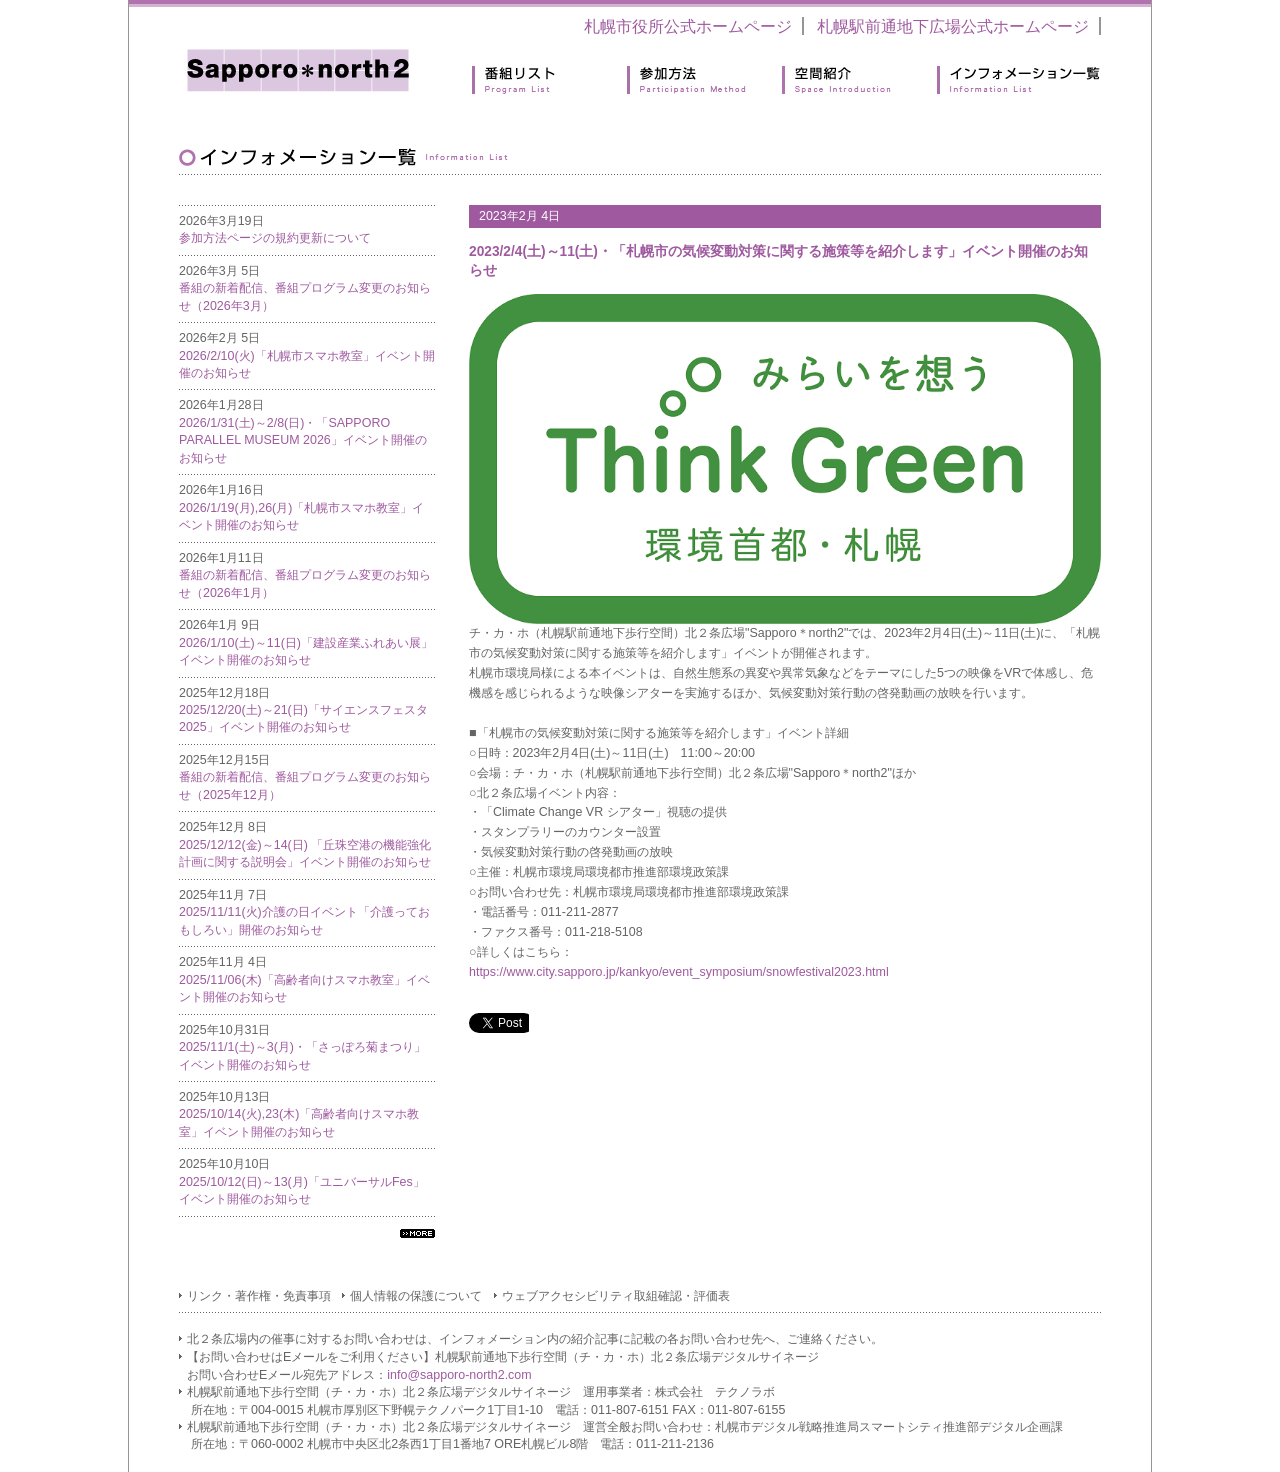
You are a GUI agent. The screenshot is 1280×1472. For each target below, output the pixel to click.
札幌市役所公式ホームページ (688, 26)
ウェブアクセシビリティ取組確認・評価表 (616, 1296)
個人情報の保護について (416, 1296)
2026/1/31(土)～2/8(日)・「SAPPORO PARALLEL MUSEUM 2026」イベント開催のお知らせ (303, 440)
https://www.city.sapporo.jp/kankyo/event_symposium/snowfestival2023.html (679, 972)
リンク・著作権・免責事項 (259, 1296)
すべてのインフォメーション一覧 (417, 1233)
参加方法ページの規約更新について (275, 238)
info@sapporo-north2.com (459, 1375)
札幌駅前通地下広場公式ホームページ (953, 26)
